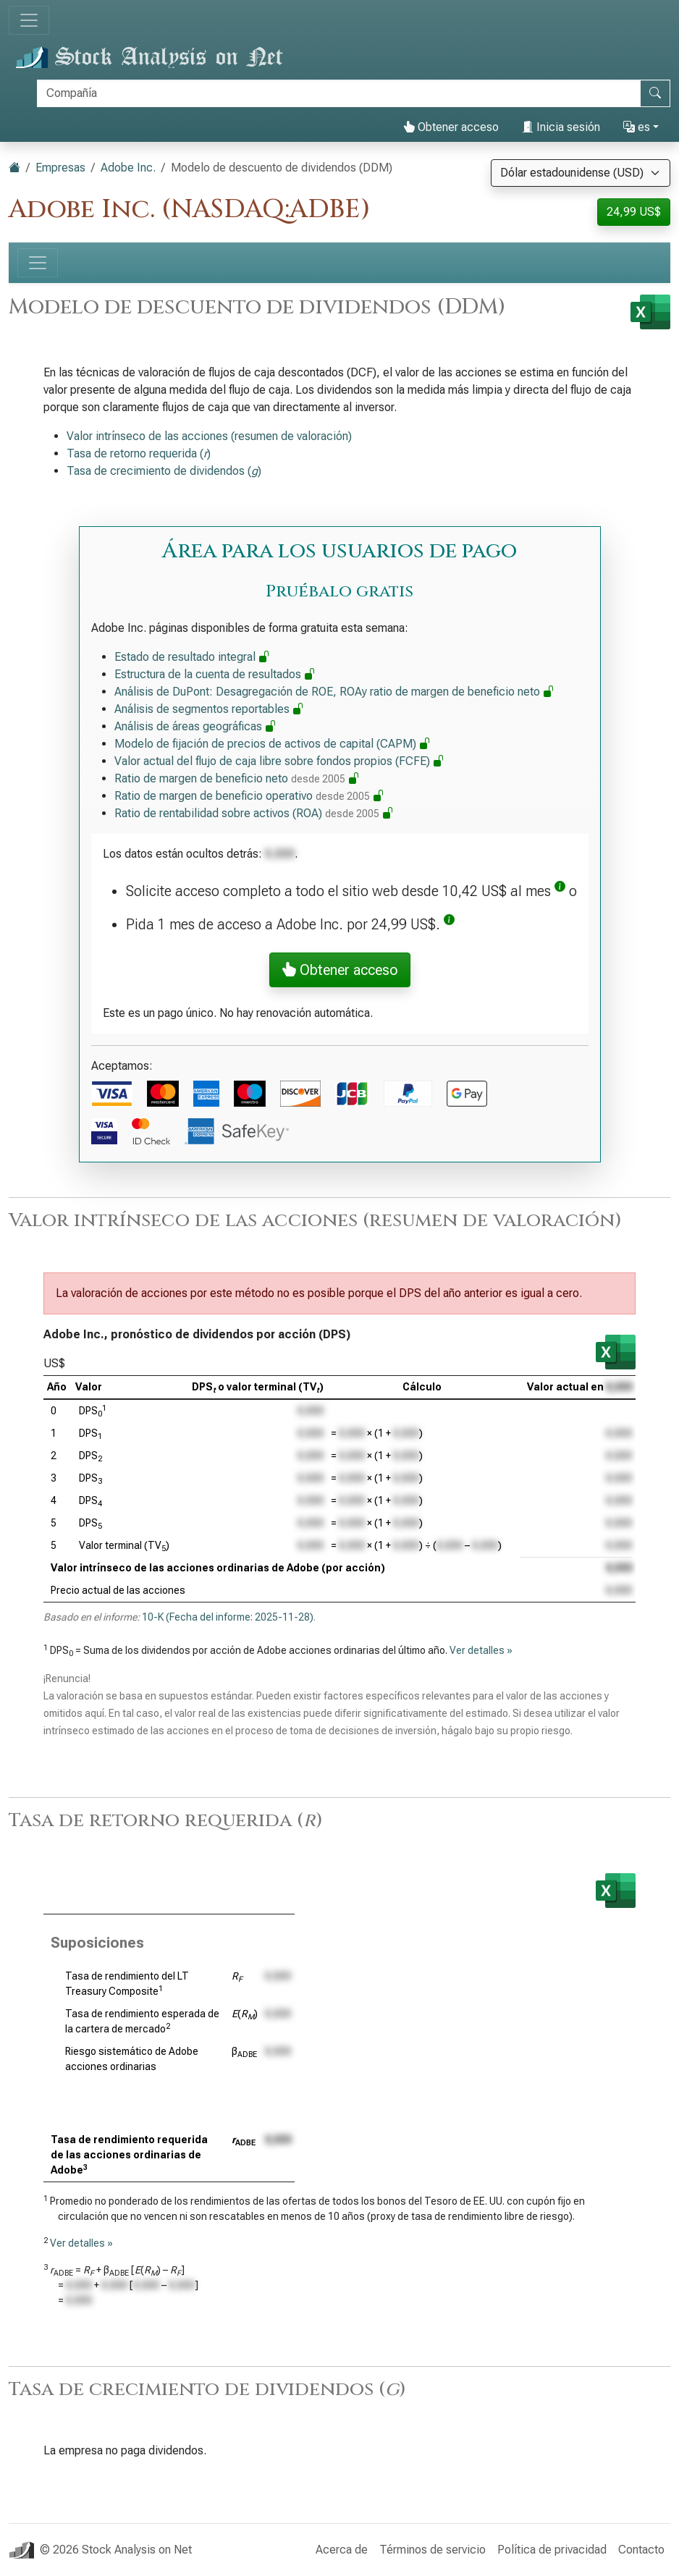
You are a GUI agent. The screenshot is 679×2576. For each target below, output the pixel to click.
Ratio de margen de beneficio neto (237, 778)
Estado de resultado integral (192, 657)
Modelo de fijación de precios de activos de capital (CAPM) (272, 744)
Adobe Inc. (128, 167)
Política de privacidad (552, 2549)
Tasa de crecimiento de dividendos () (164, 471)
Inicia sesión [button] (561, 127)
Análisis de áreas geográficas (195, 726)
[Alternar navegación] (29, 20)
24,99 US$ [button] (634, 212)
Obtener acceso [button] (340, 970)
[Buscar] (339, 93)
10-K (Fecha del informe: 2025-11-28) (227, 1617)
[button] (559, 891)
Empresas (60, 167)
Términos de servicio (432, 2549)
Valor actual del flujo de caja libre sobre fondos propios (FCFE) (279, 761)
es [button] (636, 127)
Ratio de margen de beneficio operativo (249, 796)
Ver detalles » (481, 1650)
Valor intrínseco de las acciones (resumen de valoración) (209, 436)
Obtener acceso (451, 127)
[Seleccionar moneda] (580, 173)
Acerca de (342, 2549)
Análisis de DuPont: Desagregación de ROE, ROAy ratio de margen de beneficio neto (334, 691)
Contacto (641, 2549)
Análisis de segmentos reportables (209, 709)
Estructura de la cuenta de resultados (215, 674)
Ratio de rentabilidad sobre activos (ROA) (254, 813)
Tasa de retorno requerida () (139, 453)
